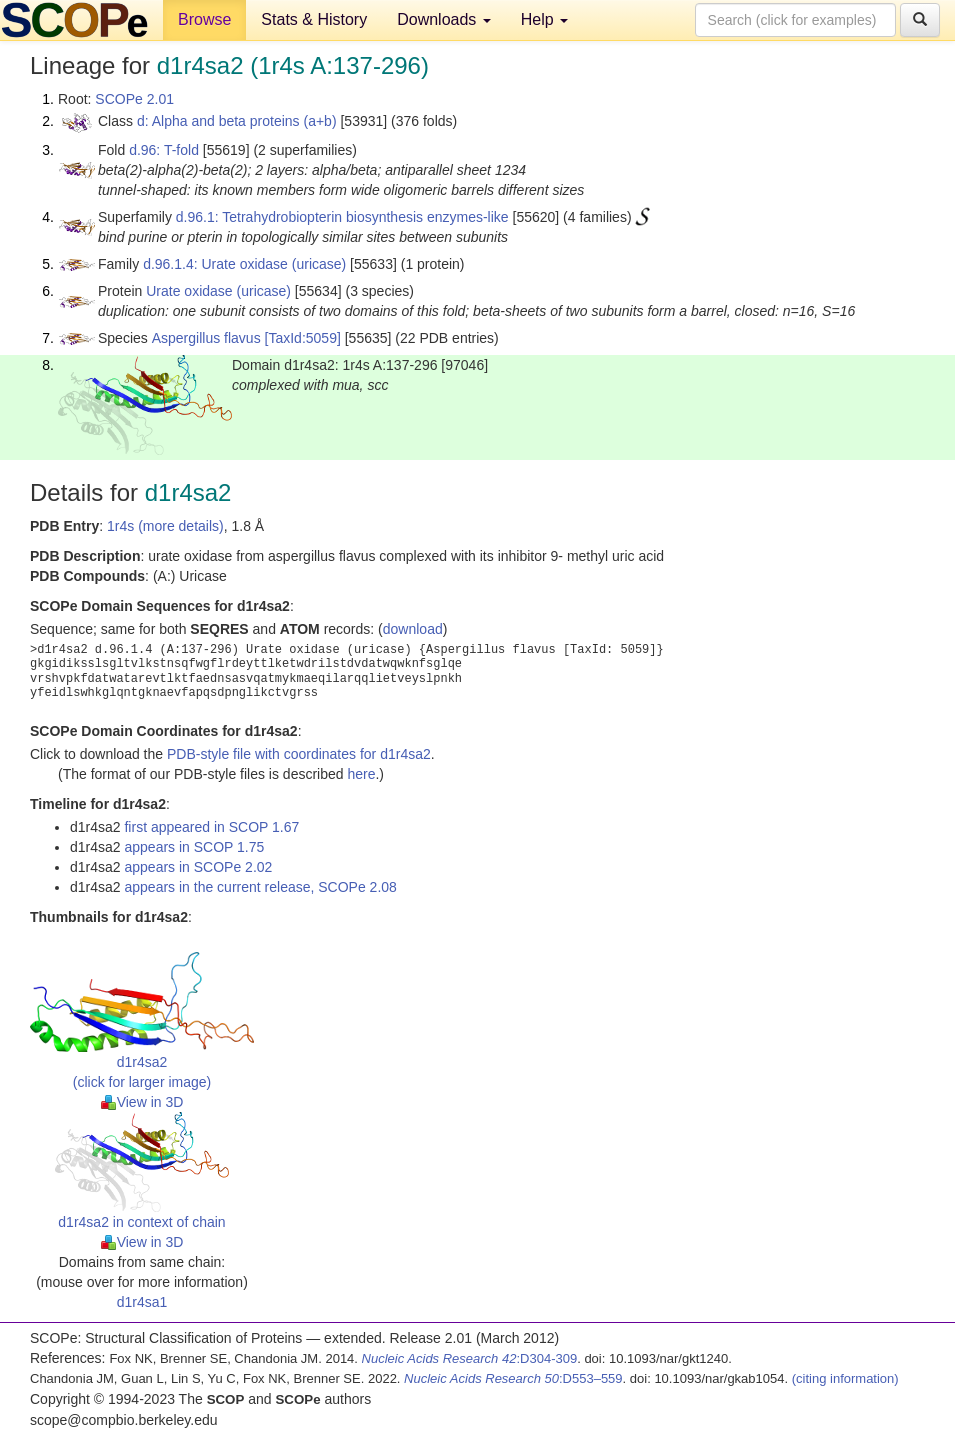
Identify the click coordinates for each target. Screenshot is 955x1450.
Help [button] (544, 19)
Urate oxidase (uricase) (218, 291)
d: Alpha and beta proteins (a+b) (237, 121)
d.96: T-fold (164, 150)
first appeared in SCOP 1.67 (211, 827)
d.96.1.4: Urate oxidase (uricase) (244, 264)
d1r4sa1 (142, 1302)
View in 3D (142, 1102)
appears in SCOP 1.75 (194, 847)
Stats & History (314, 19)
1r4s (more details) (165, 526)
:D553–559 (513, 1378)
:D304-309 (470, 1358)
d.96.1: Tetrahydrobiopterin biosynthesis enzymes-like (342, 217)
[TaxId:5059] (303, 338)
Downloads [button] (444, 19)
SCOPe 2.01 (134, 99)
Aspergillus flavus (206, 338)
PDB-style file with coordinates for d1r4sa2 (299, 754)
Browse (204, 19)
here (361, 774)
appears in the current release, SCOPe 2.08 (260, 887)
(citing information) (845, 1378)
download (413, 629)
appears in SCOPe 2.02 (198, 867)
